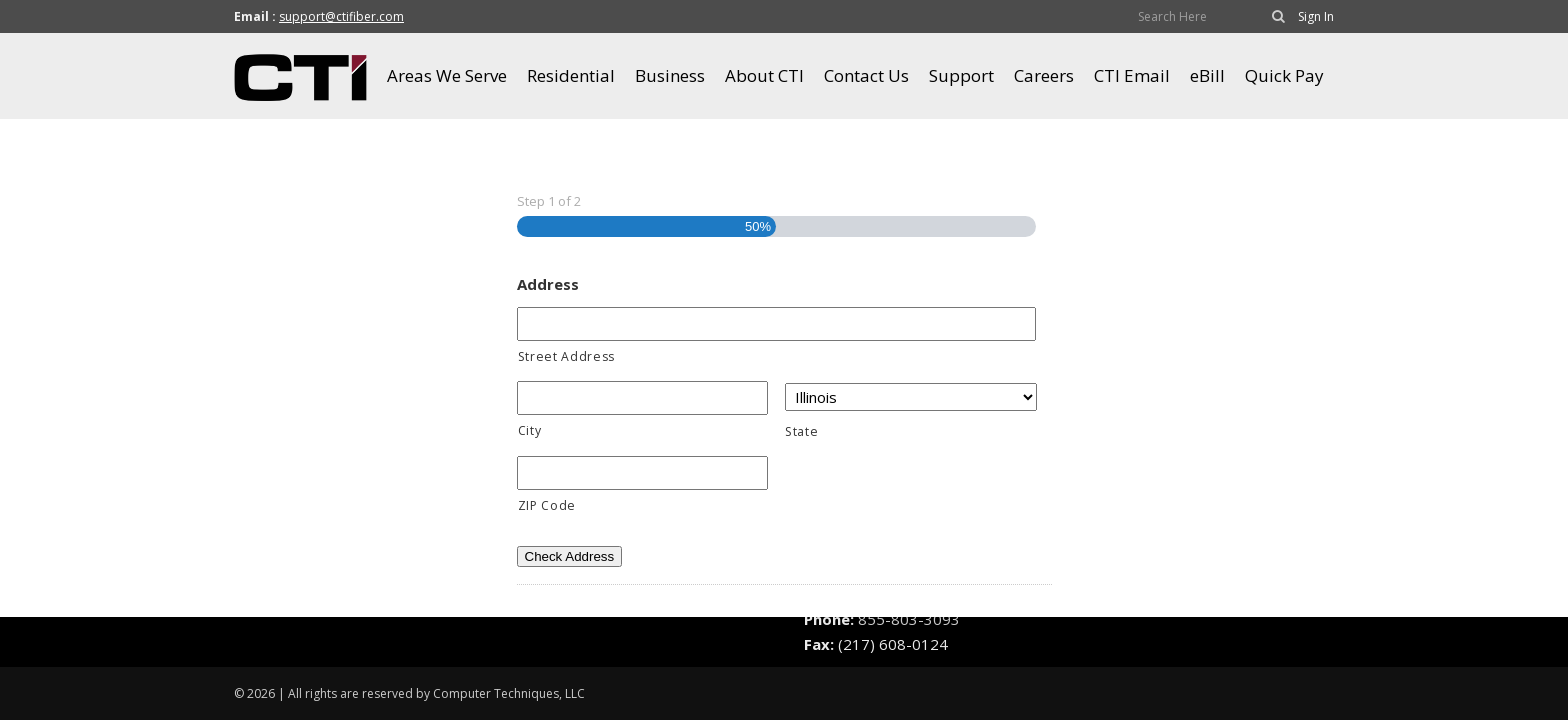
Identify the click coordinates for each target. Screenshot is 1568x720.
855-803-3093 (909, 619)
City (530, 430)
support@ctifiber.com (341, 16)
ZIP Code (547, 505)
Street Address (566, 356)
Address (548, 284)
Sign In (1316, 16)
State (801, 431)
